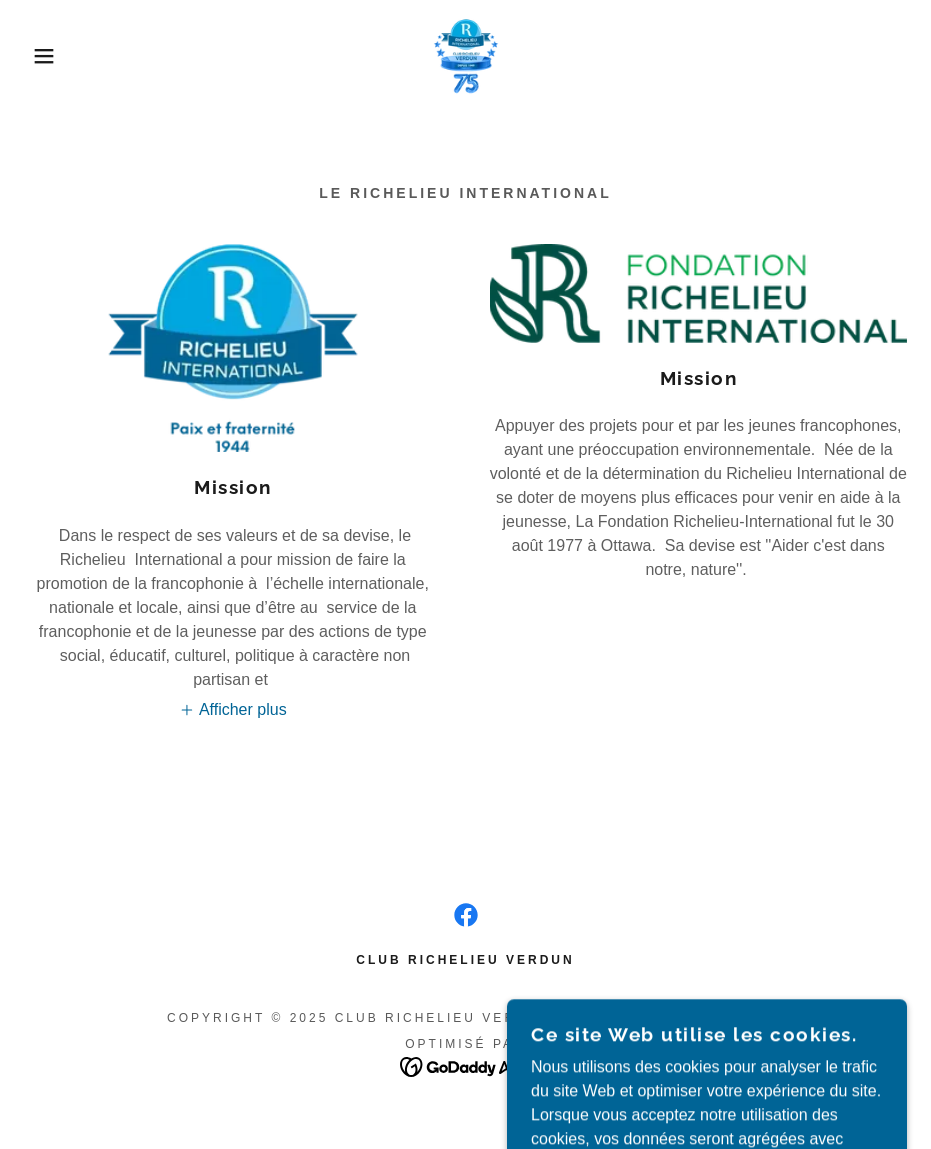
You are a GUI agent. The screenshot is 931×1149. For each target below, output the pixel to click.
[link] (465, 56)
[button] (46, 56)
